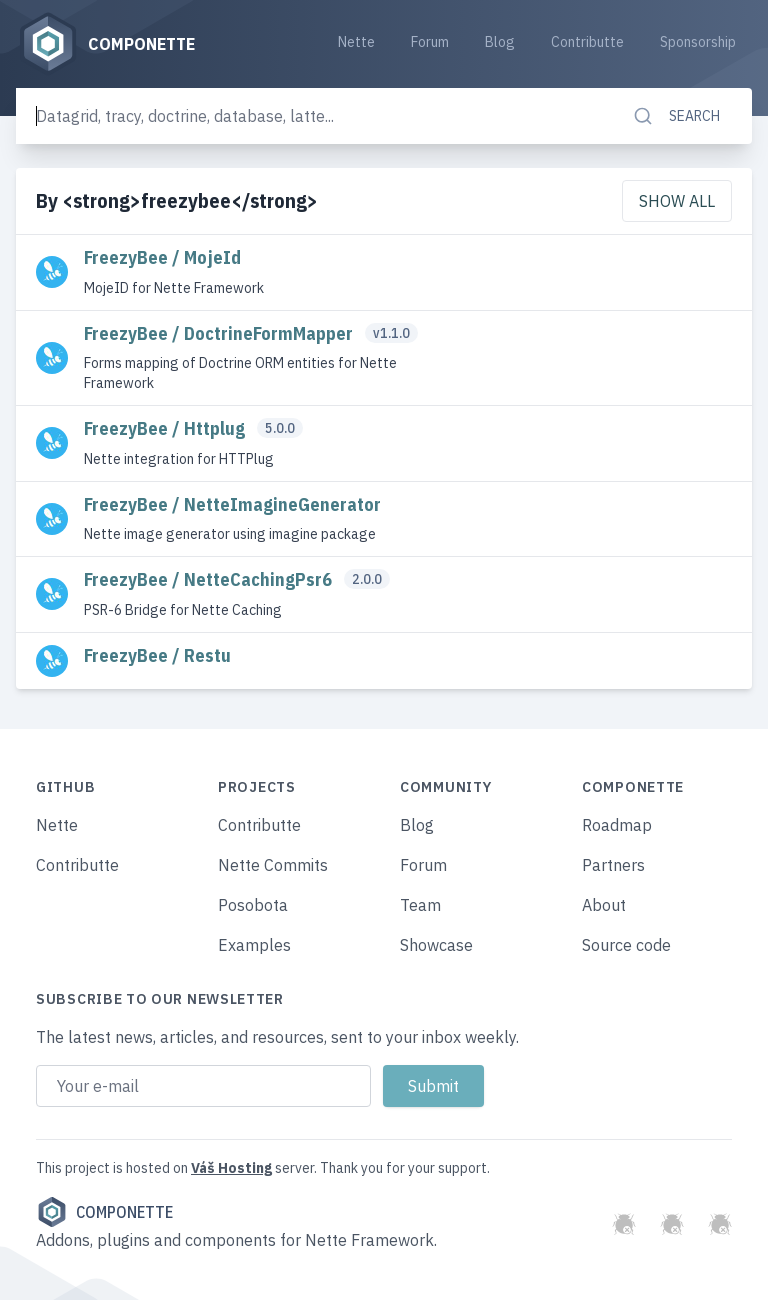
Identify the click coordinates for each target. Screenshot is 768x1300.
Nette (356, 42)
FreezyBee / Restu (157, 655)
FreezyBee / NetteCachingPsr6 (210, 579)
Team (420, 905)
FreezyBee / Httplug (166, 428)
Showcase (436, 945)
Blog (500, 42)
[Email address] (203, 1086)
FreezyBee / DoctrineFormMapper (220, 333)
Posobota (253, 905)
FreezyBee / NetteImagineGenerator (232, 504)
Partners (613, 865)
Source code (626, 945)
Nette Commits (273, 865)
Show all (677, 201)
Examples (254, 945)
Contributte (587, 42)
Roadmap (617, 825)
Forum (430, 42)
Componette (104, 1212)
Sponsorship (698, 42)
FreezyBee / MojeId (162, 257)
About (604, 905)
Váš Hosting (231, 1168)
